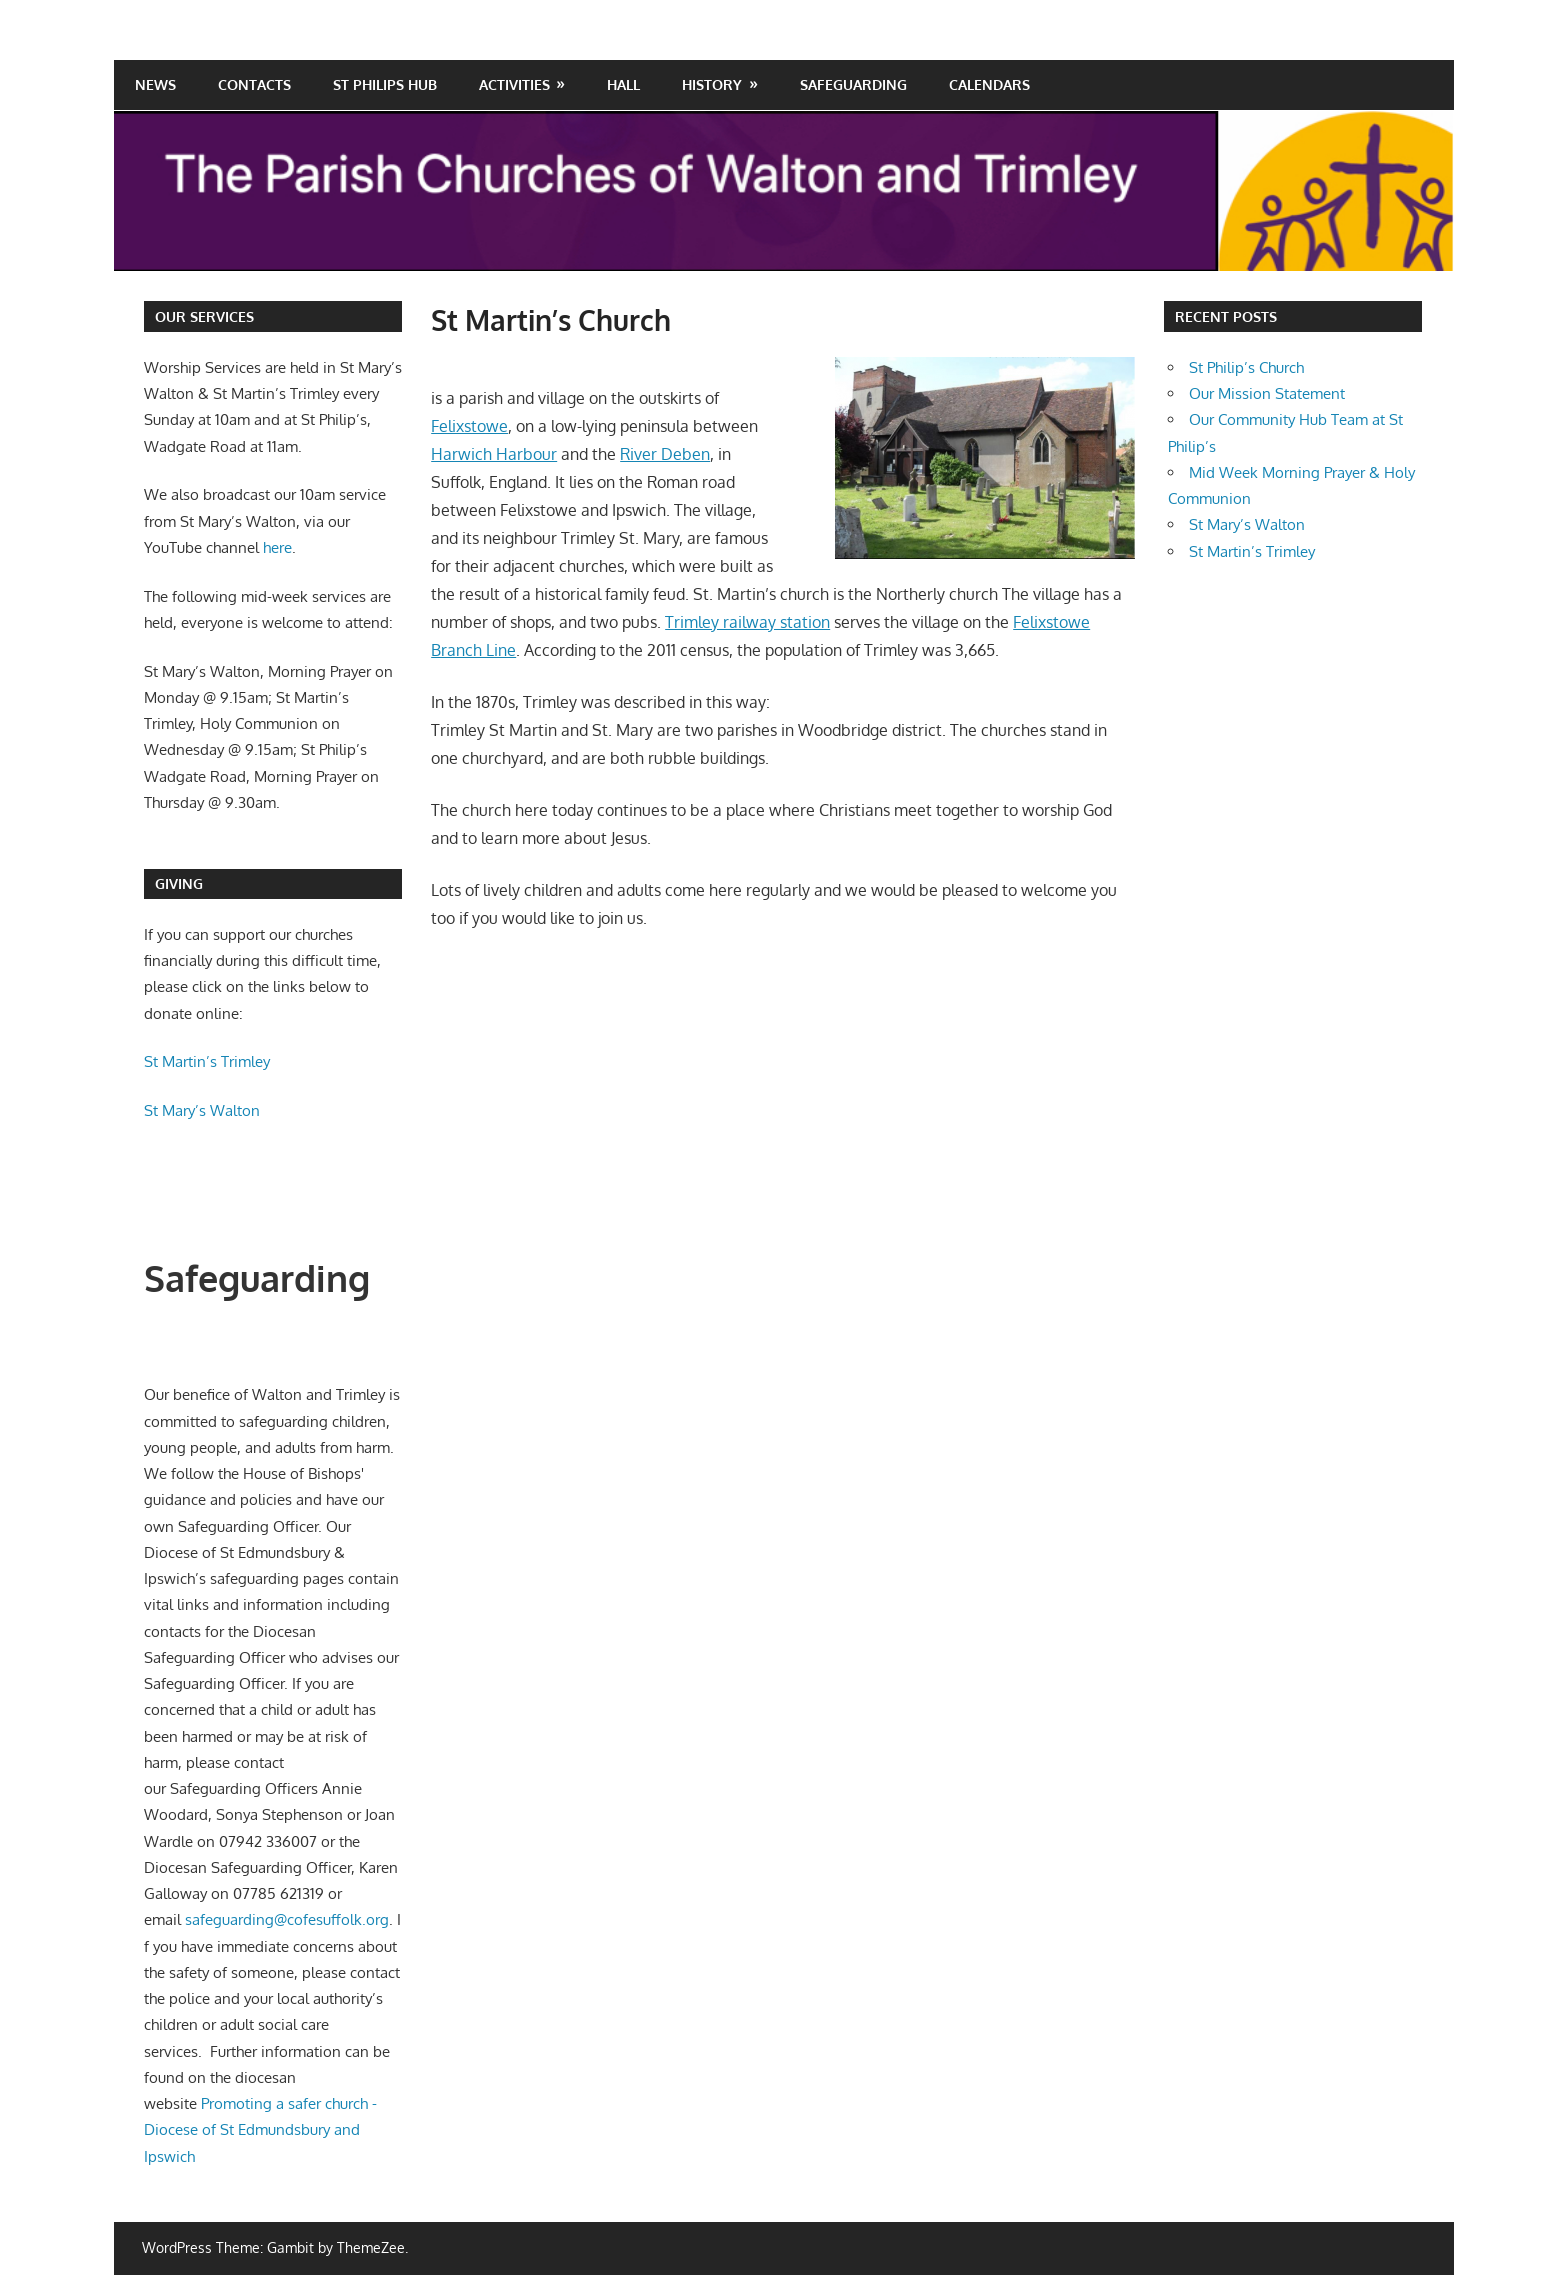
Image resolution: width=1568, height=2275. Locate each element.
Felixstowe (469, 426)
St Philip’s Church (1246, 367)
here (277, 547)
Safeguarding (853, 84)
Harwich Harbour (494, 454)
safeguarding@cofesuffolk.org (287, 1919)
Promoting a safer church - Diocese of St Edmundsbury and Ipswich (260, 2130)
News (155, 84)
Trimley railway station (747, 622)
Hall (623, 84)
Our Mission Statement (1267, 393)
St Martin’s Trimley (207, 1061)
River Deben (665, 454)
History (712, 84)
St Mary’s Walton (204, 1110)
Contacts (254, 84)
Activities (514, 84)
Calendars (989, 84)
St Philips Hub (385, 84)
